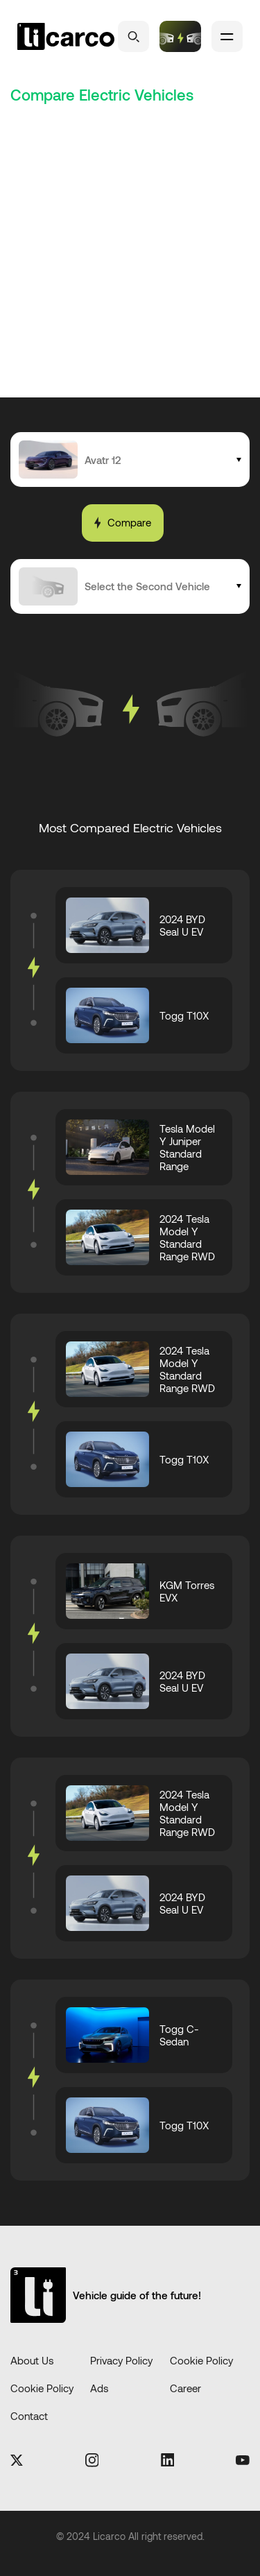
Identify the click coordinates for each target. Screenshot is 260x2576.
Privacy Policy (121, 2360)
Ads (99, 2388)
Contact (29, 2416)
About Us (31, 2360)
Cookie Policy (201, 2360)
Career (185, 2388)
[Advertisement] (130, 260)
